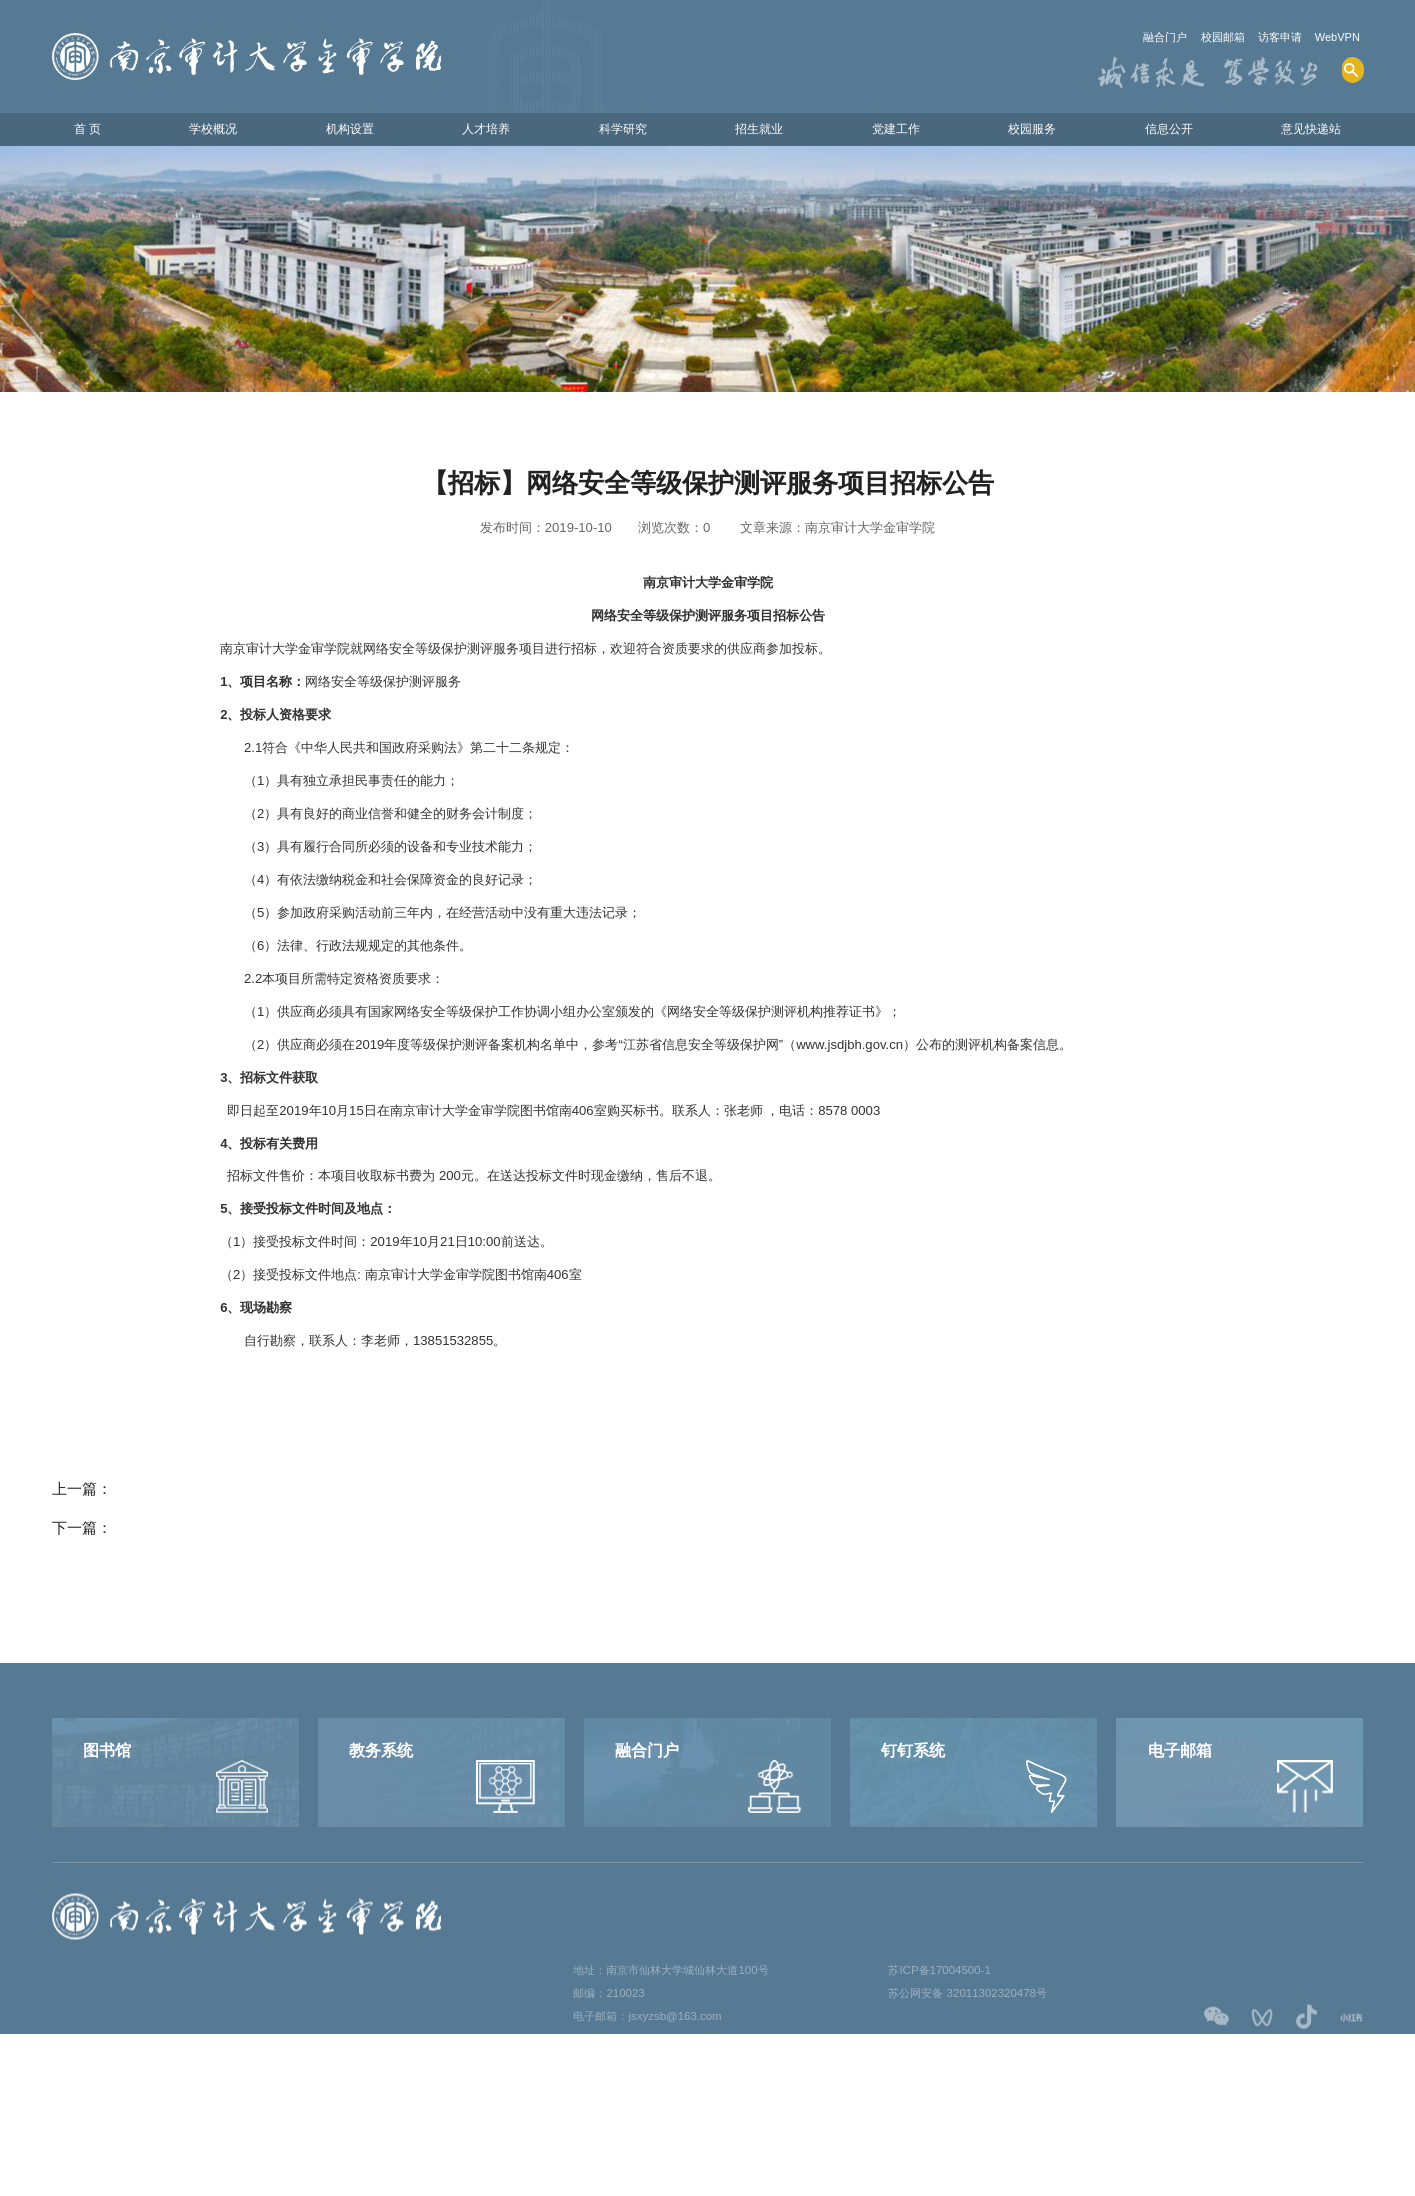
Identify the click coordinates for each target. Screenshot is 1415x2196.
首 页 (95, 132)
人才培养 (485, 132)
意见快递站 (1299, 132)
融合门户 (1129, 37)
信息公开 (1158, 132)
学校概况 (216, 132)
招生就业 (754, 132)
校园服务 (1023, 132)
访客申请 (1265, 37)
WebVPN (1333, 37)
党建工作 (889, 132)
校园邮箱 (1197, 37)
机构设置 (351, 132)
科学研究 (620, 132)
